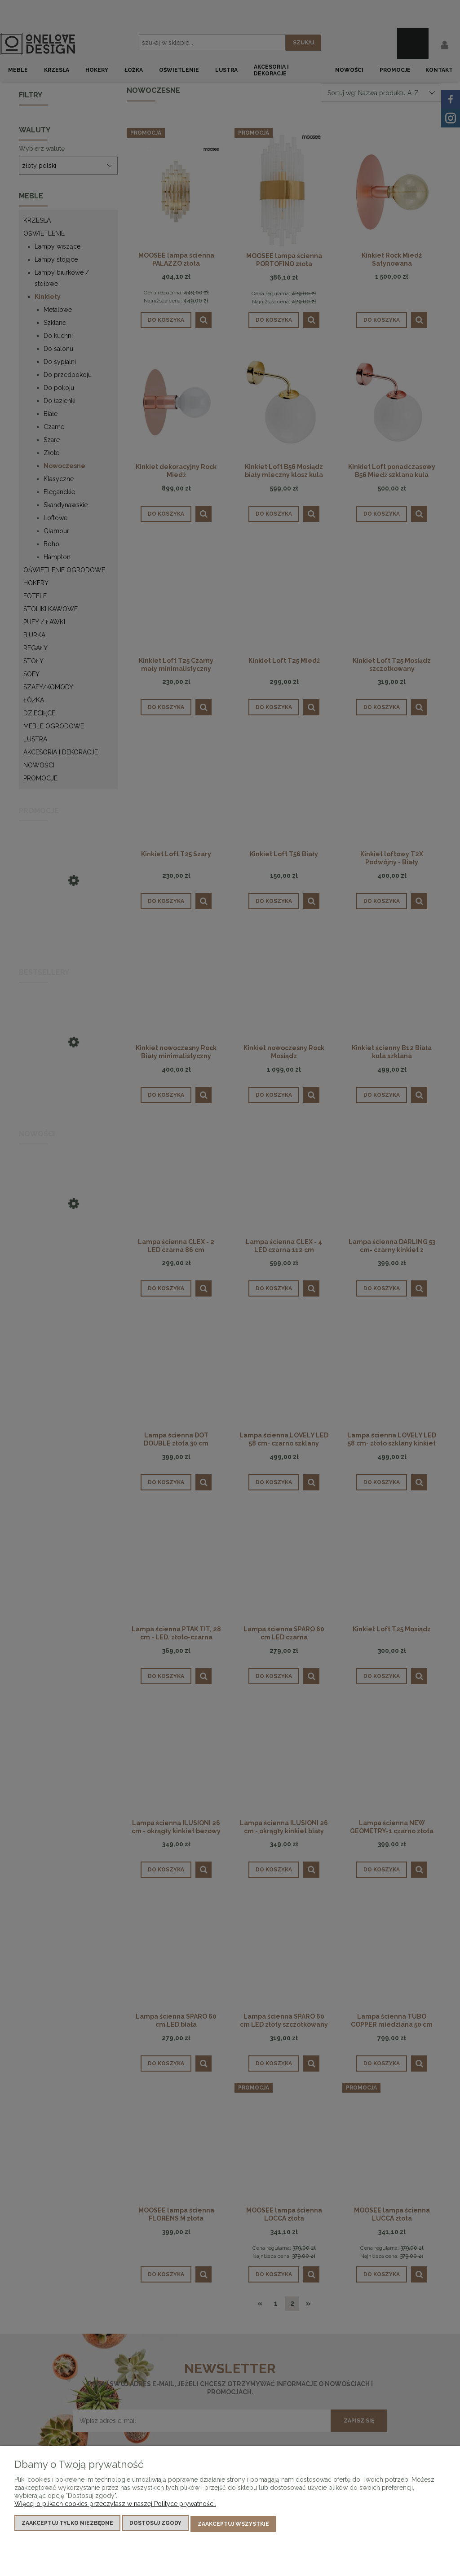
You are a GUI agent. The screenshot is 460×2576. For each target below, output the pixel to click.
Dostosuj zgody (155, 2525)
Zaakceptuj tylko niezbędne (67, 2525)
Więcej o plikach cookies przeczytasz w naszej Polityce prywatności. (115, 2505)
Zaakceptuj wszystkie (233, 2525)
